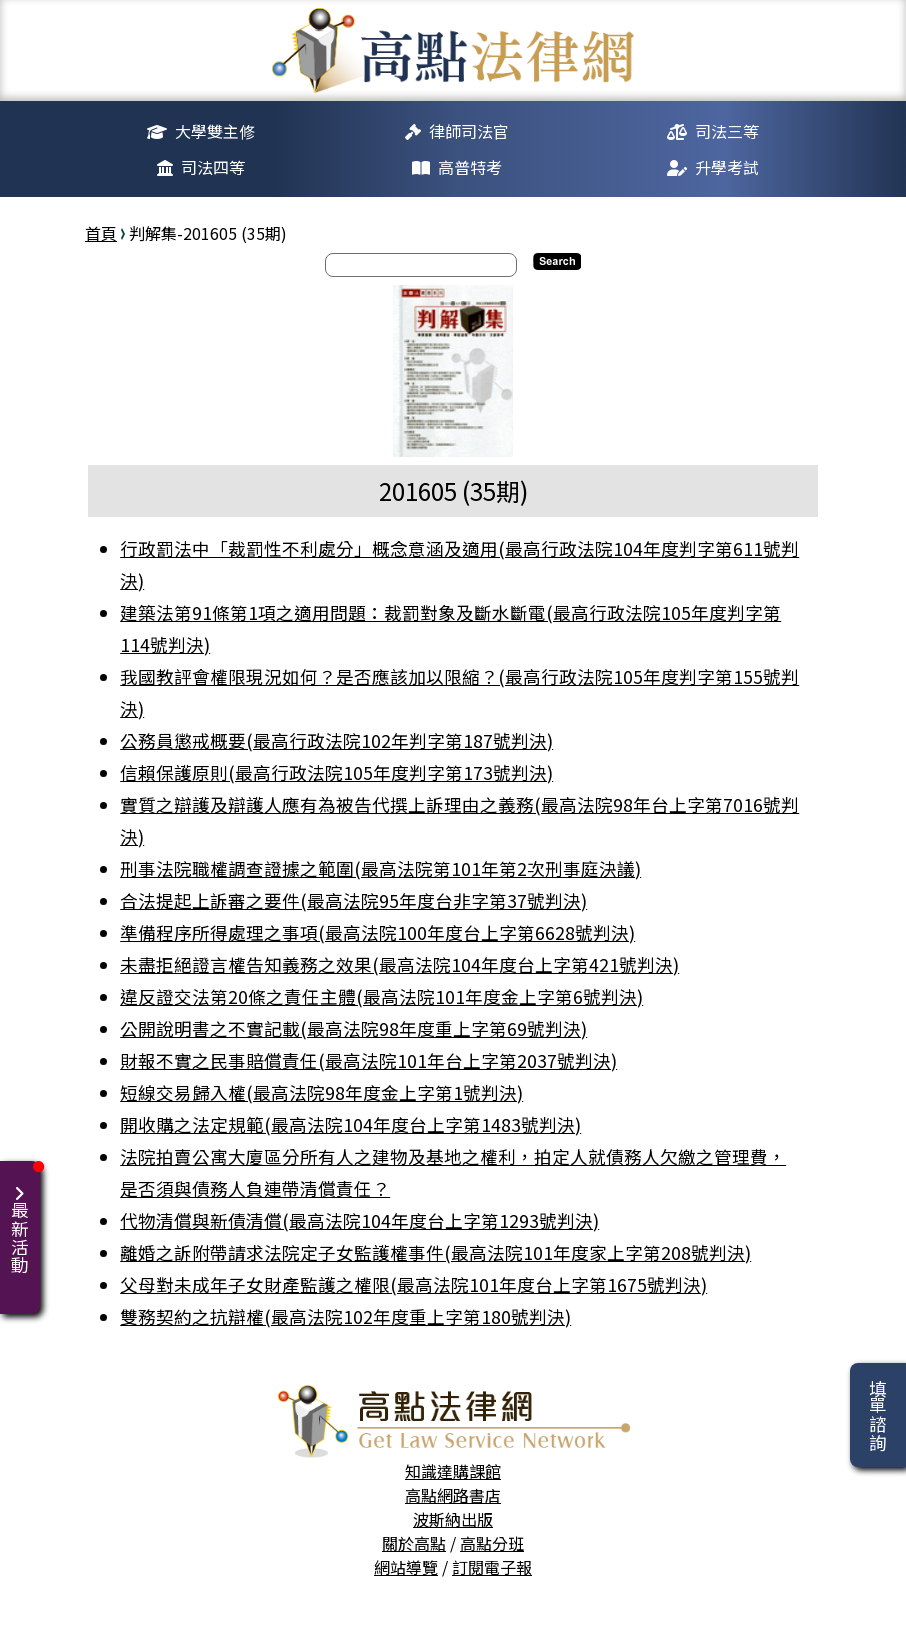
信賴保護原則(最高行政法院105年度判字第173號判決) (336, 772)
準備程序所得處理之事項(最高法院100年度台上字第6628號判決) (377, 932)
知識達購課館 (453, 1471)
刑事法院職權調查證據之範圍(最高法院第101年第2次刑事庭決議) (380, 868)
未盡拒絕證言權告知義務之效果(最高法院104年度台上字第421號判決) (399, 964)
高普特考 (470, 167)
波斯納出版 (453, 1519)
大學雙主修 (215, 131)
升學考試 (727, 167)
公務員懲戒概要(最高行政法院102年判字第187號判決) (336, 740)
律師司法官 (469, 131)
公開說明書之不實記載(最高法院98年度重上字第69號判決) (353, 1028)
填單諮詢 (877, 1415)
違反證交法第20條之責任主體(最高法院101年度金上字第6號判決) (381, 996)
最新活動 (23, 1217)
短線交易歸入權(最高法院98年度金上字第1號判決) (321, 1092)
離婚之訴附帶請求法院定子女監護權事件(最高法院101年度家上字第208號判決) (435, 1252)
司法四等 (213, 167)
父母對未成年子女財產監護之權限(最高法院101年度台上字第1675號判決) (413, 1284)
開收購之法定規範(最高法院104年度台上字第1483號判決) (350, 1124)
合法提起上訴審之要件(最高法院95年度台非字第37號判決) (353, 900)
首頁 (101, 233)
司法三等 (727, 131)
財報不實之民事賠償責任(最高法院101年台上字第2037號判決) (368, 1060)
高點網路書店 (453, 1495)
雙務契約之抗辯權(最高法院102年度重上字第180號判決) (345, 1316)
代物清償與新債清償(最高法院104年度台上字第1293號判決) (359, 1220)
